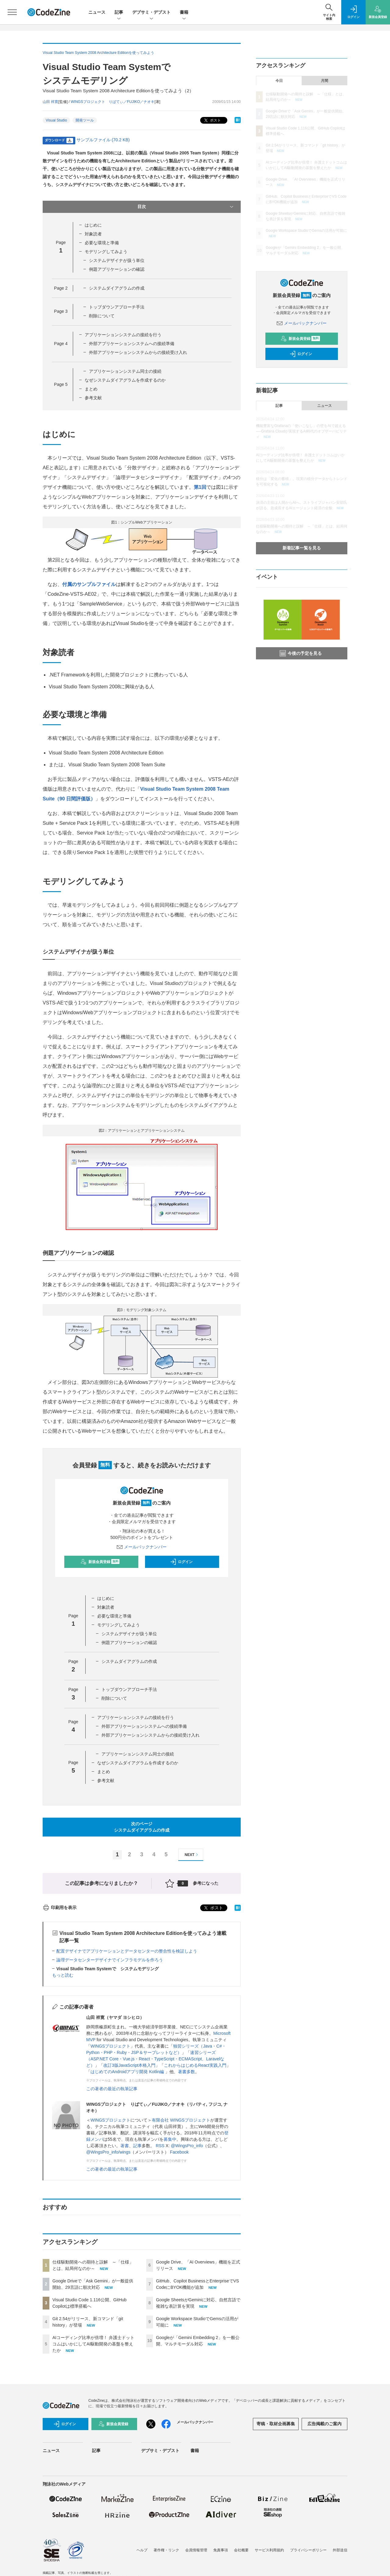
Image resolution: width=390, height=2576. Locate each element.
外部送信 (340, 2550)
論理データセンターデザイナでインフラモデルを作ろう (109, 1959)
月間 (324, 81)
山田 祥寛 (50, 102)
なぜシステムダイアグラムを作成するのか (125, 380)
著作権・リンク (166, 2550)
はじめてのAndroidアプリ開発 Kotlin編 (127, 2071)
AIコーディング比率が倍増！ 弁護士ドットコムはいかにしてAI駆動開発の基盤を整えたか (93, 2344)
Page (60, 288)
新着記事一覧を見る (301, 547)
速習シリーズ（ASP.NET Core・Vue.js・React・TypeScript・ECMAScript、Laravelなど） (155, 2059)
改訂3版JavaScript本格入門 (129, 2065)
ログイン (181, 1562)
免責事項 (220, 2550)
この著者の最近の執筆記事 (111, 2088)
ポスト (212, 120)
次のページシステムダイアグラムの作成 (141, 1827)
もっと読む (62, 1975)
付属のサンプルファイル (89, 584)
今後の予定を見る (301, 653)
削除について (102, 315)
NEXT (192, 1854)
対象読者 (93, 233)
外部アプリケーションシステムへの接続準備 (131, 343)
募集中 (170, 2139)
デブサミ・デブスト (151, 13)
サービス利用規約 (269, 2550)
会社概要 (241, 2550)
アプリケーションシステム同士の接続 (125, 371)
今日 (279, 81)
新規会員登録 (100, 1562)
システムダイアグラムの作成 (116, 288)
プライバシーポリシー (308, 2550)
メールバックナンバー (142, 1546)
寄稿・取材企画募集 (276, 2423)
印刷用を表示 (59, 1907)
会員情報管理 (196, 2550)
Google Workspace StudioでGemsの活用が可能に (306, 230)
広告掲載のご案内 (324, 2423)
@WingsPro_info (187, 2145)
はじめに (93, 225)
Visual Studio (56, 120)
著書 (124, 2145)
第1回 (200, 487)
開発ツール (85, 120)
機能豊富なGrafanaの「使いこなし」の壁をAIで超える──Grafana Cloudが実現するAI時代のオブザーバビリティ (301, 431)
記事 (119, 13)
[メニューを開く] (12, 12)
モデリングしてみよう (106, 251)
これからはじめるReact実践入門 (195, 2065)
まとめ (91, 388)
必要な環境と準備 (102, 242)
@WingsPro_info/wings (108, 2152)
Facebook (179, 2152)
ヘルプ (141, 2550)
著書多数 (186, 2071)
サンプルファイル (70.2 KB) (103, 139)
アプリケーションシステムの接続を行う (123, 334)
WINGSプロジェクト (110, 2046)
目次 (186, 207)
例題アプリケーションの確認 (116, 269)
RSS (160, 2145)
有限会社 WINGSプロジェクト (181, 2120)
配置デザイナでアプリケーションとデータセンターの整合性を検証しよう (126, 1951)
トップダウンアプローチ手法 (116, 307)
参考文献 (93, 397)
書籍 (184, 13)
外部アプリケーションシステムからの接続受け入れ (138, 352)
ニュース (96, 12)
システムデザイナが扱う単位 (116, 260)
